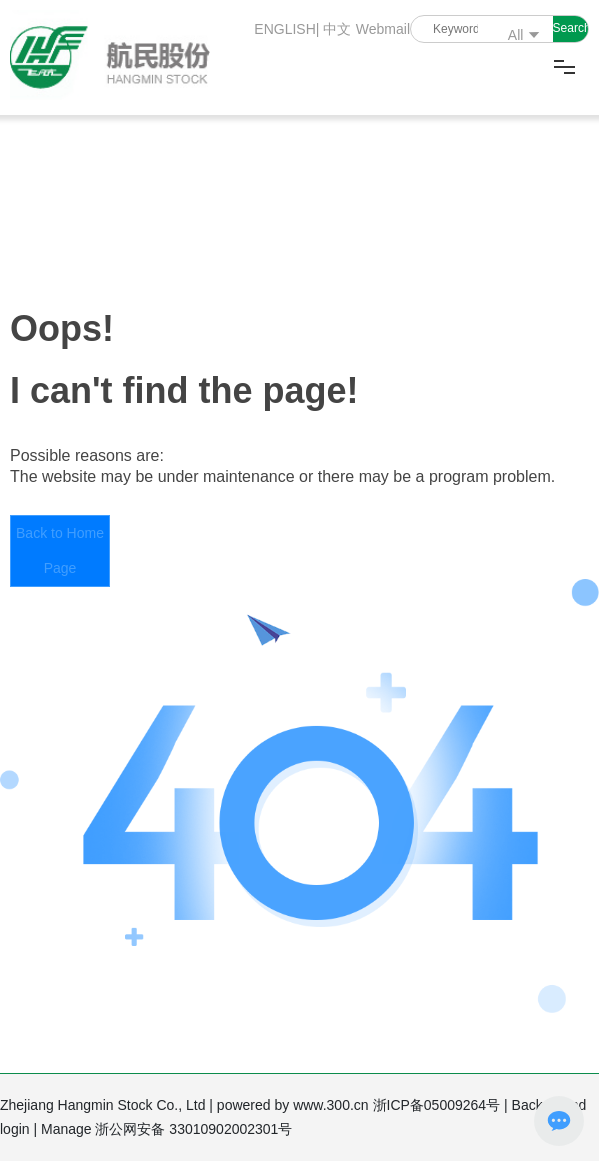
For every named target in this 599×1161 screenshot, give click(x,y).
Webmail (383, 29)
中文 (337, 29)
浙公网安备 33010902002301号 (195, 1129)
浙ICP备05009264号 (439, 1105)
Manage (68, 1129)
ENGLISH (282, 29)
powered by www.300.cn (295, 1105)
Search (570, 28)
